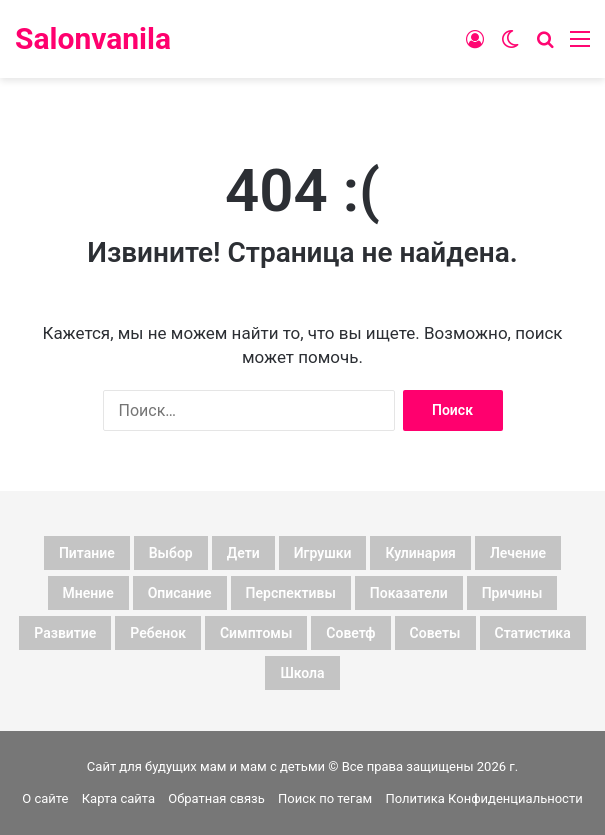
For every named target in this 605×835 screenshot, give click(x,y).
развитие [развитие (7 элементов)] (65, 633)
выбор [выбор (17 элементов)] (171, 553)
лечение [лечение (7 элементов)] (518, 553)
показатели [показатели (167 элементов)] (409, 593)
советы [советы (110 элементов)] (435, 633)
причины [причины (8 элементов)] (512, 593)
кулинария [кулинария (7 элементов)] (420, 553)
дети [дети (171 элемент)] (243, 553)
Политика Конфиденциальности (483, 798)
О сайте (45, 798)
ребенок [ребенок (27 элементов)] (158, 633)
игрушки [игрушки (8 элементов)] (323, 553)
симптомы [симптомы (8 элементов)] (256, 633)
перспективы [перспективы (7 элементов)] (291, 593)
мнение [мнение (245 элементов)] (88, 593)
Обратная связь (216, 798)
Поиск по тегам (325, 798)
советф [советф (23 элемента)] (350, 633)
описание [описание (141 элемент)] (180, 593)
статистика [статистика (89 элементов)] (533, 633)
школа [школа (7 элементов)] (302, 673)
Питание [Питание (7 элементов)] (87, 553)
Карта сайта (118, 798)
